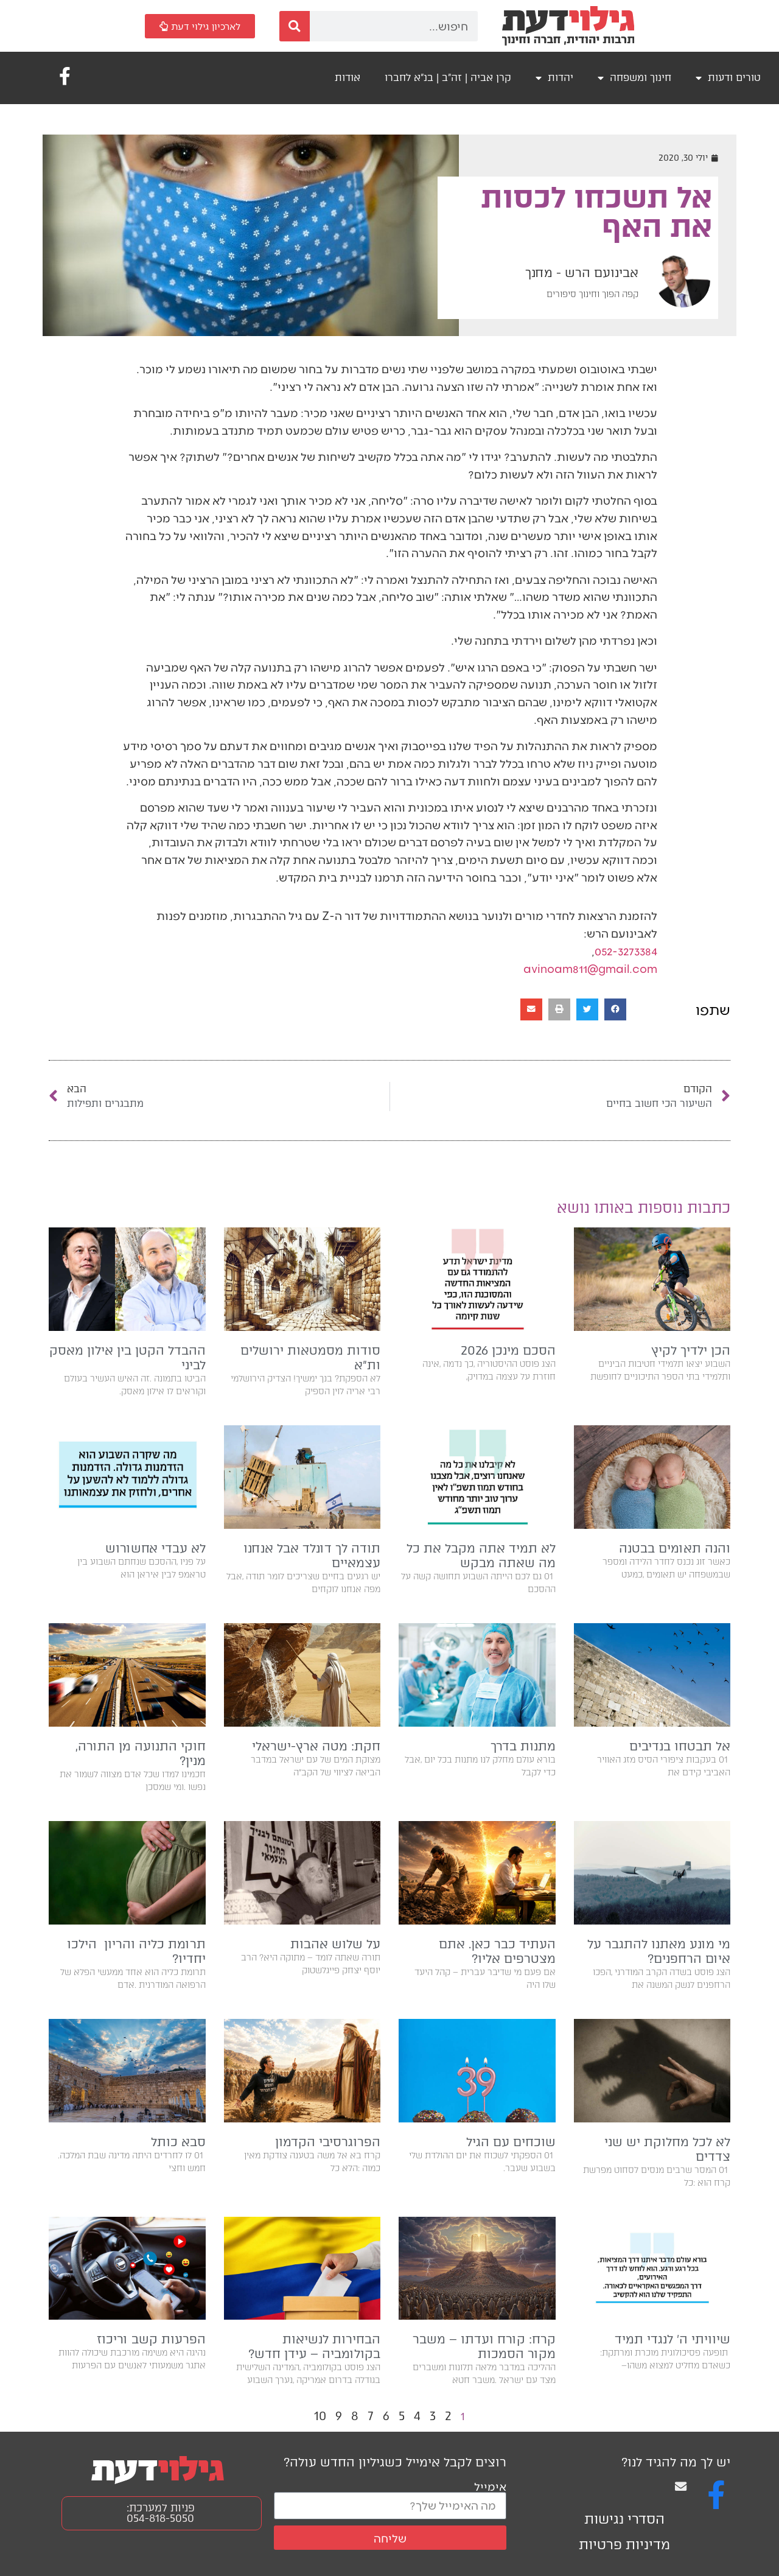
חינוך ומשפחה (634, 78)
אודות (347, 77)
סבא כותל (178, 2142)
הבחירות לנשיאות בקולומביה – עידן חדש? (314, 2346)
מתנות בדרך (523, 1746)
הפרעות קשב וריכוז (151, 2339)
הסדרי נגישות (624, 2519)
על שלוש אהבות (335, 1944)
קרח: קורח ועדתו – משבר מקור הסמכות (484, 2346)
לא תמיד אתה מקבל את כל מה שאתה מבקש (481, 1555)
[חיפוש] (294, 26)
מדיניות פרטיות (624, 2544)
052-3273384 (626, 951)
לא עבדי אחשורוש (155, 1548)
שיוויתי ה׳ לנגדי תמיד (672, 2339)
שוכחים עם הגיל (511, 2142)
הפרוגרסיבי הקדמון (327, 2142)
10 (320, 2416)
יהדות (554, 78)
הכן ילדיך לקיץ (690, 1350)
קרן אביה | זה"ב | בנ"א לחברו (448, 77)
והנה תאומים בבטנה (674, 1548)
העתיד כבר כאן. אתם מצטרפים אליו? (497, 1951)
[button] (615, 1009)
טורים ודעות (728, 78)
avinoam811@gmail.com (590, 968)
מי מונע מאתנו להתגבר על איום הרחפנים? (658, 1951)
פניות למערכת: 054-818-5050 (161, 2513)
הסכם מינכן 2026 (506, 1350)
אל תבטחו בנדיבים (679, 1746)
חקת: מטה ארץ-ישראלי (316, 1746)
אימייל (490, 2486)
